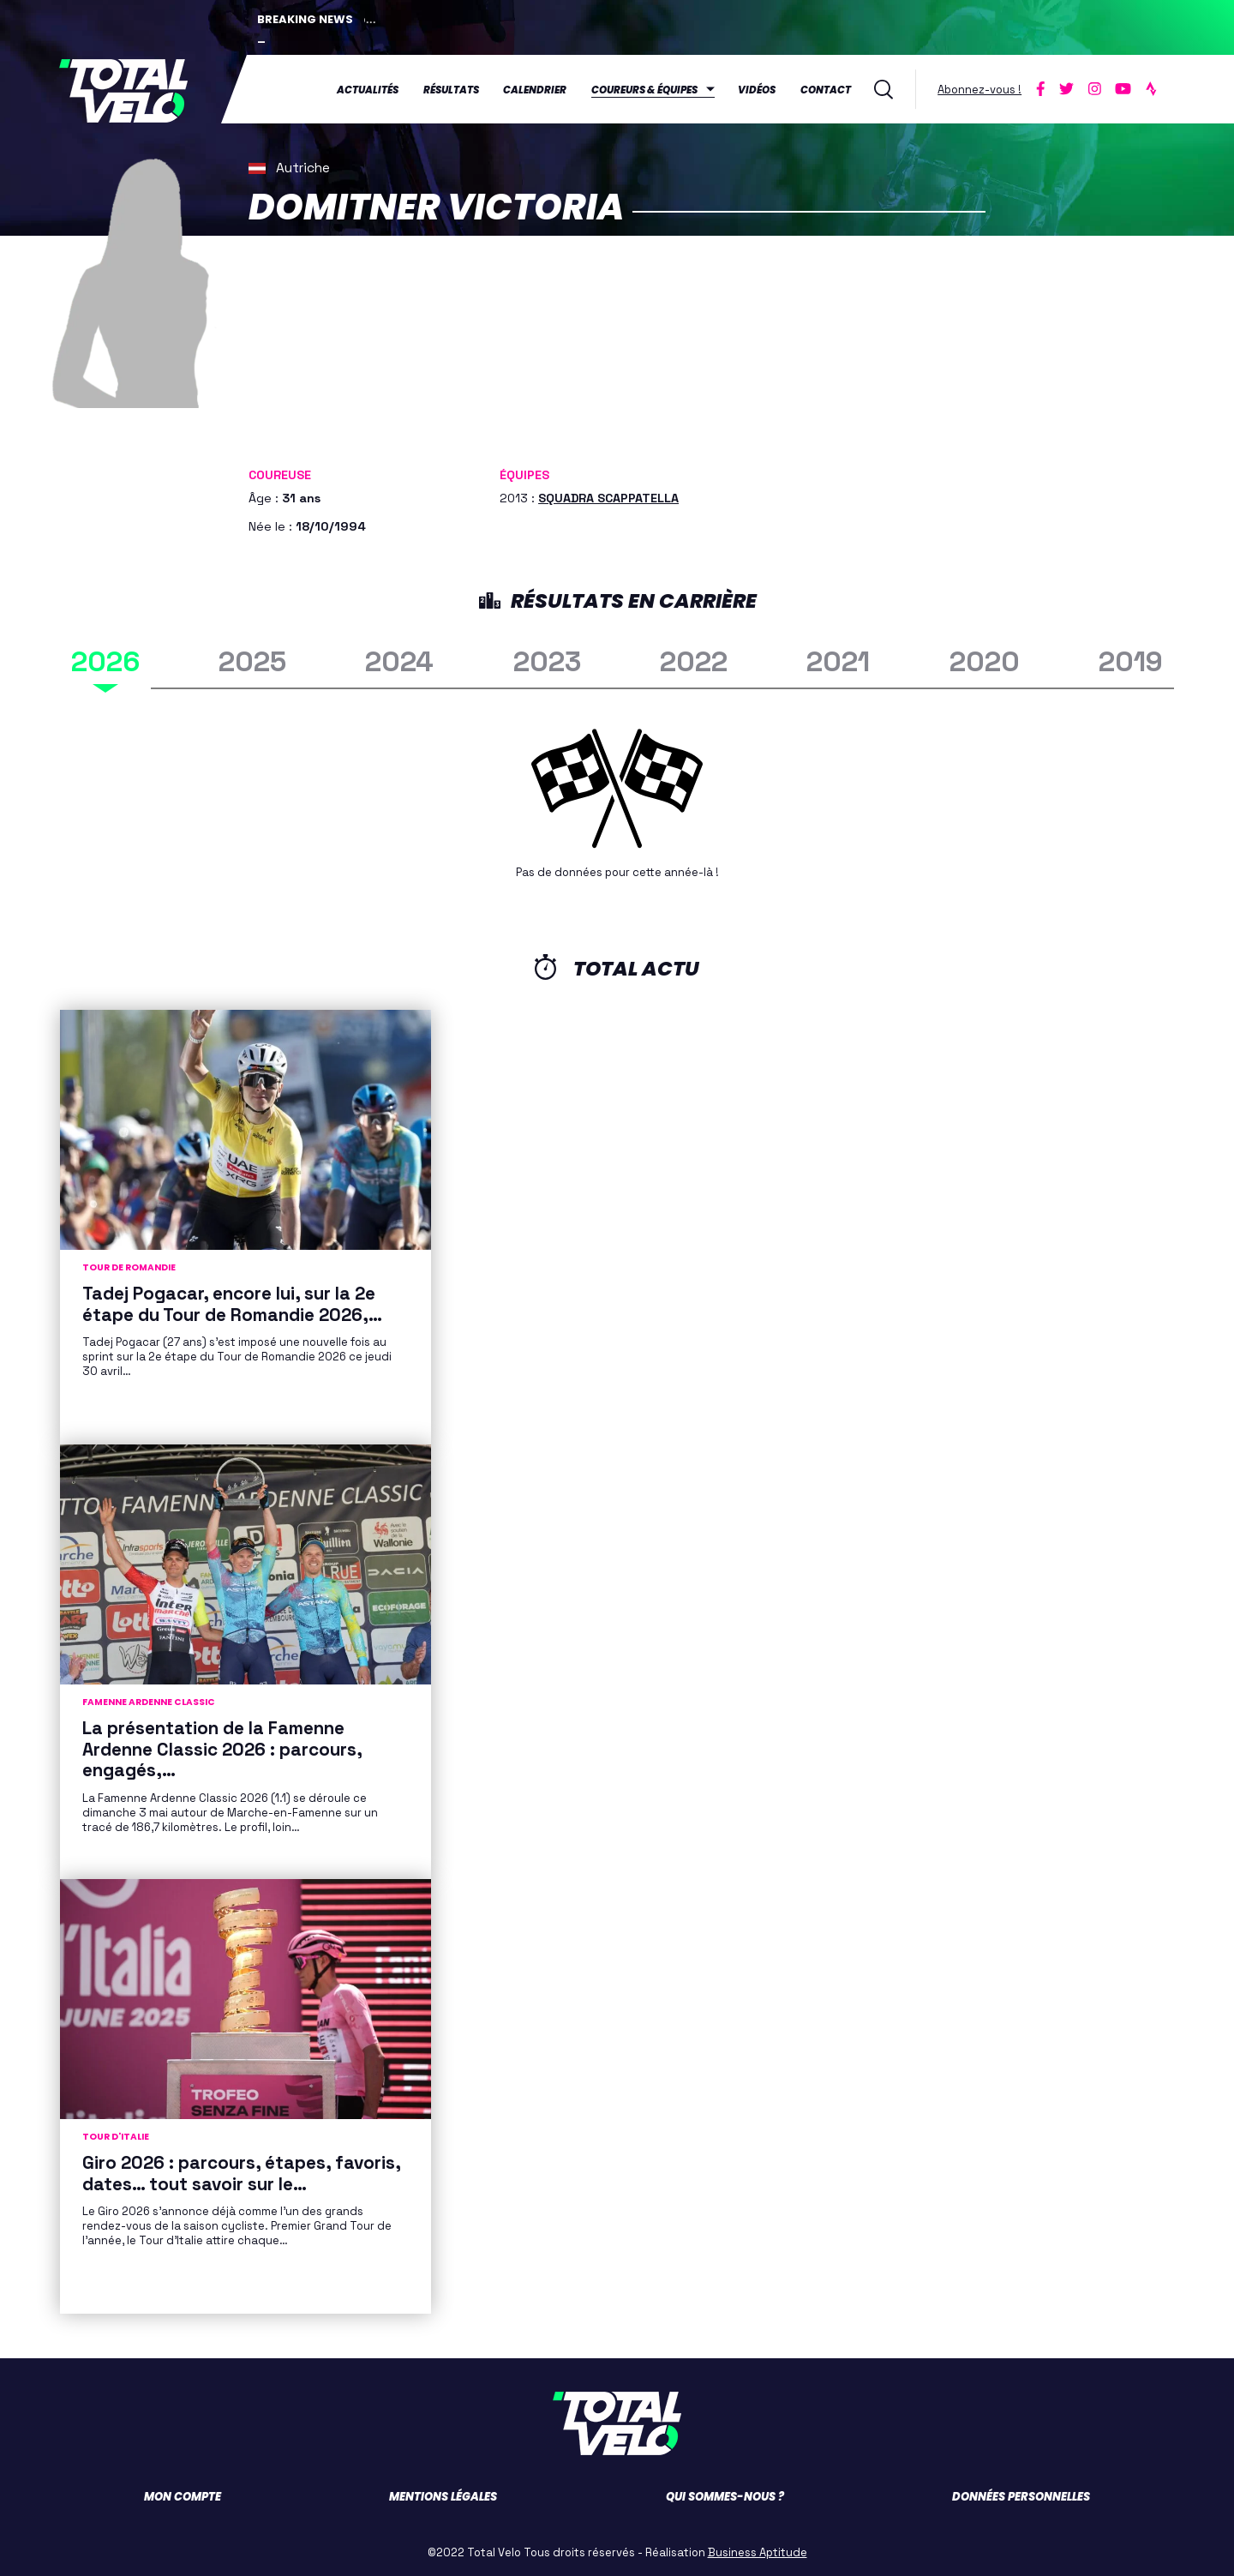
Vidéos (757, 89)
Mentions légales (443, 2495)
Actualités (367, 89)
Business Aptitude (757, 2550)
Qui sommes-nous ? (725, 2495)
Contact (825, 89)
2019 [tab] (1131, 659)
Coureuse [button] (280, 473)
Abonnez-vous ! (979, 88)
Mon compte (182, 2495)
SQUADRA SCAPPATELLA (608, 496)
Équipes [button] (524, 473)
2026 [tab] (105, 659)
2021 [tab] (838, 659)
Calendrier (534, 89)
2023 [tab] (547, 659)
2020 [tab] (984, 659)
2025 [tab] (252, 659)
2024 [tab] (399, 659)
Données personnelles (1021, 2495)
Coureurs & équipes (644, 89)
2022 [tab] (694, 659)
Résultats (451, 89)
